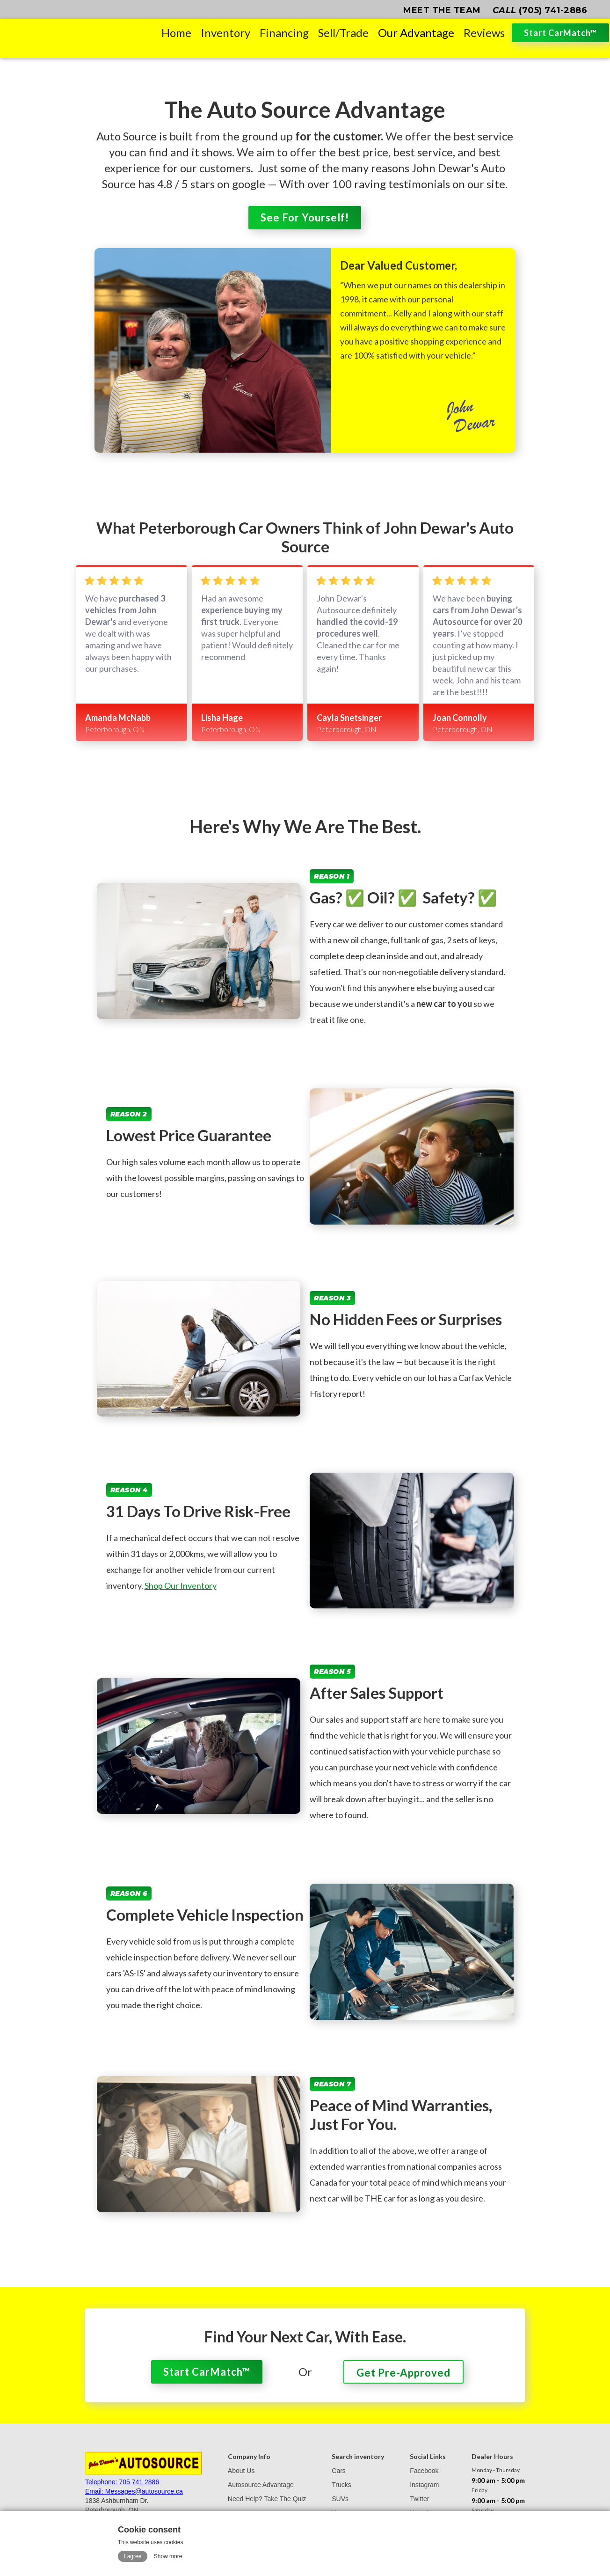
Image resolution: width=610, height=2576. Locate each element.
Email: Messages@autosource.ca (134, 2491)
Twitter (419, 2499)
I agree (132, 2556)
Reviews (484, 32)
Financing (284, 32)
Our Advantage (416, 32)
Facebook (424, 2470)
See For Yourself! (305, 217)
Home (176, 32)
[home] (77, 32)
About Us (241, 2470)
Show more (168, 2556)
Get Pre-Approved (403, 2372)
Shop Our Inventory (181, 1585)
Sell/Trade (343, 32)
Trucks (341, 2484)
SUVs (340, 2499)
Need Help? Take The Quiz (267, 2499)
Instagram (424, 2484)
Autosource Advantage (261, 2484)
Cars (339, 2470)
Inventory (225, 32)
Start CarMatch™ (560, 33)
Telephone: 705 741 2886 (122, 2482)
